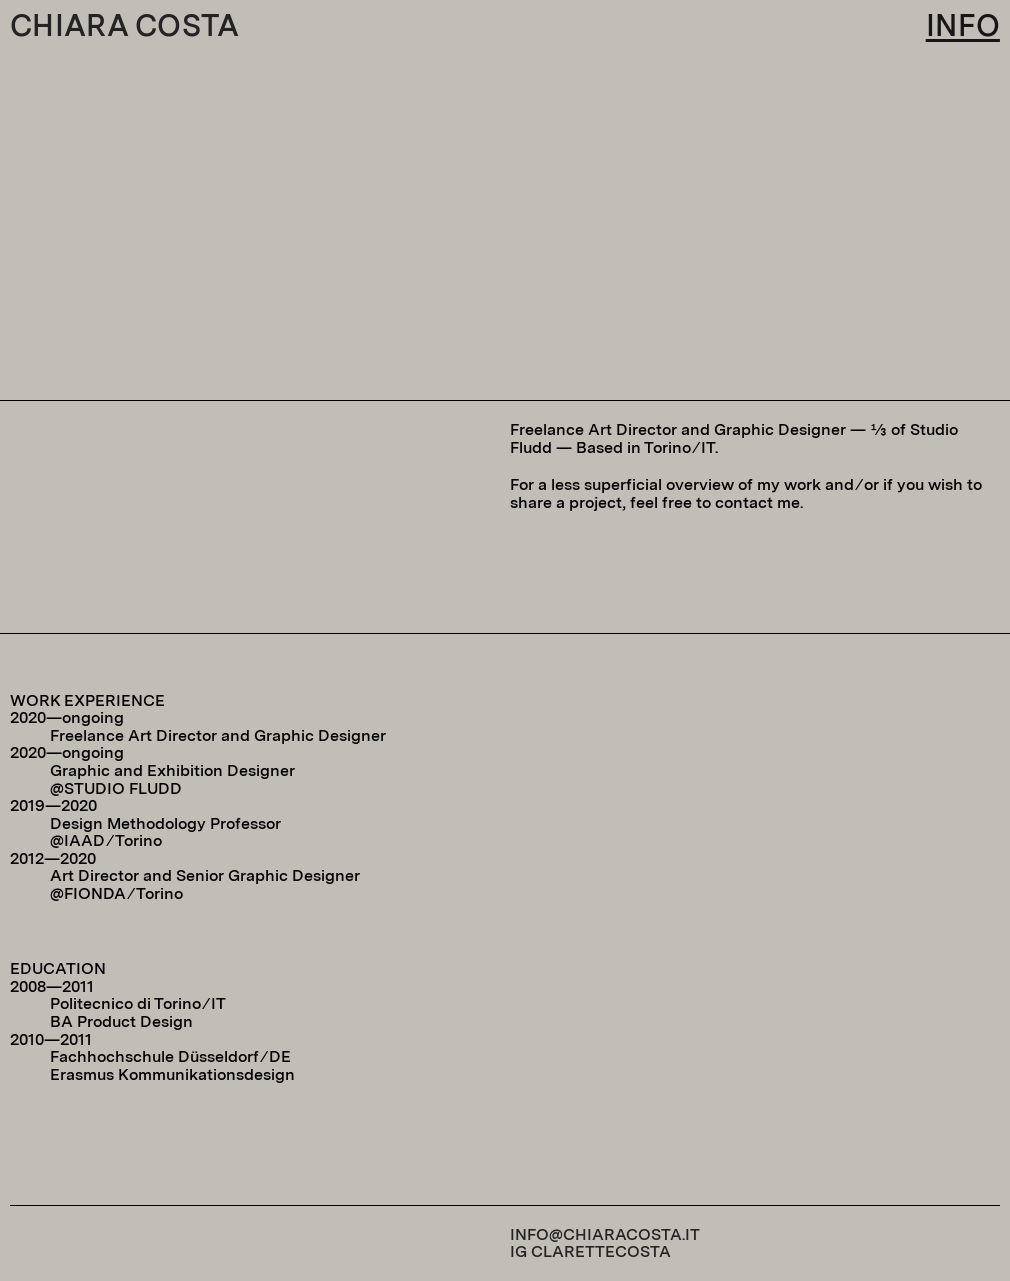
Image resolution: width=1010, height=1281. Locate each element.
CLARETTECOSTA (601, 1251)
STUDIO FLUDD (123, 788)
